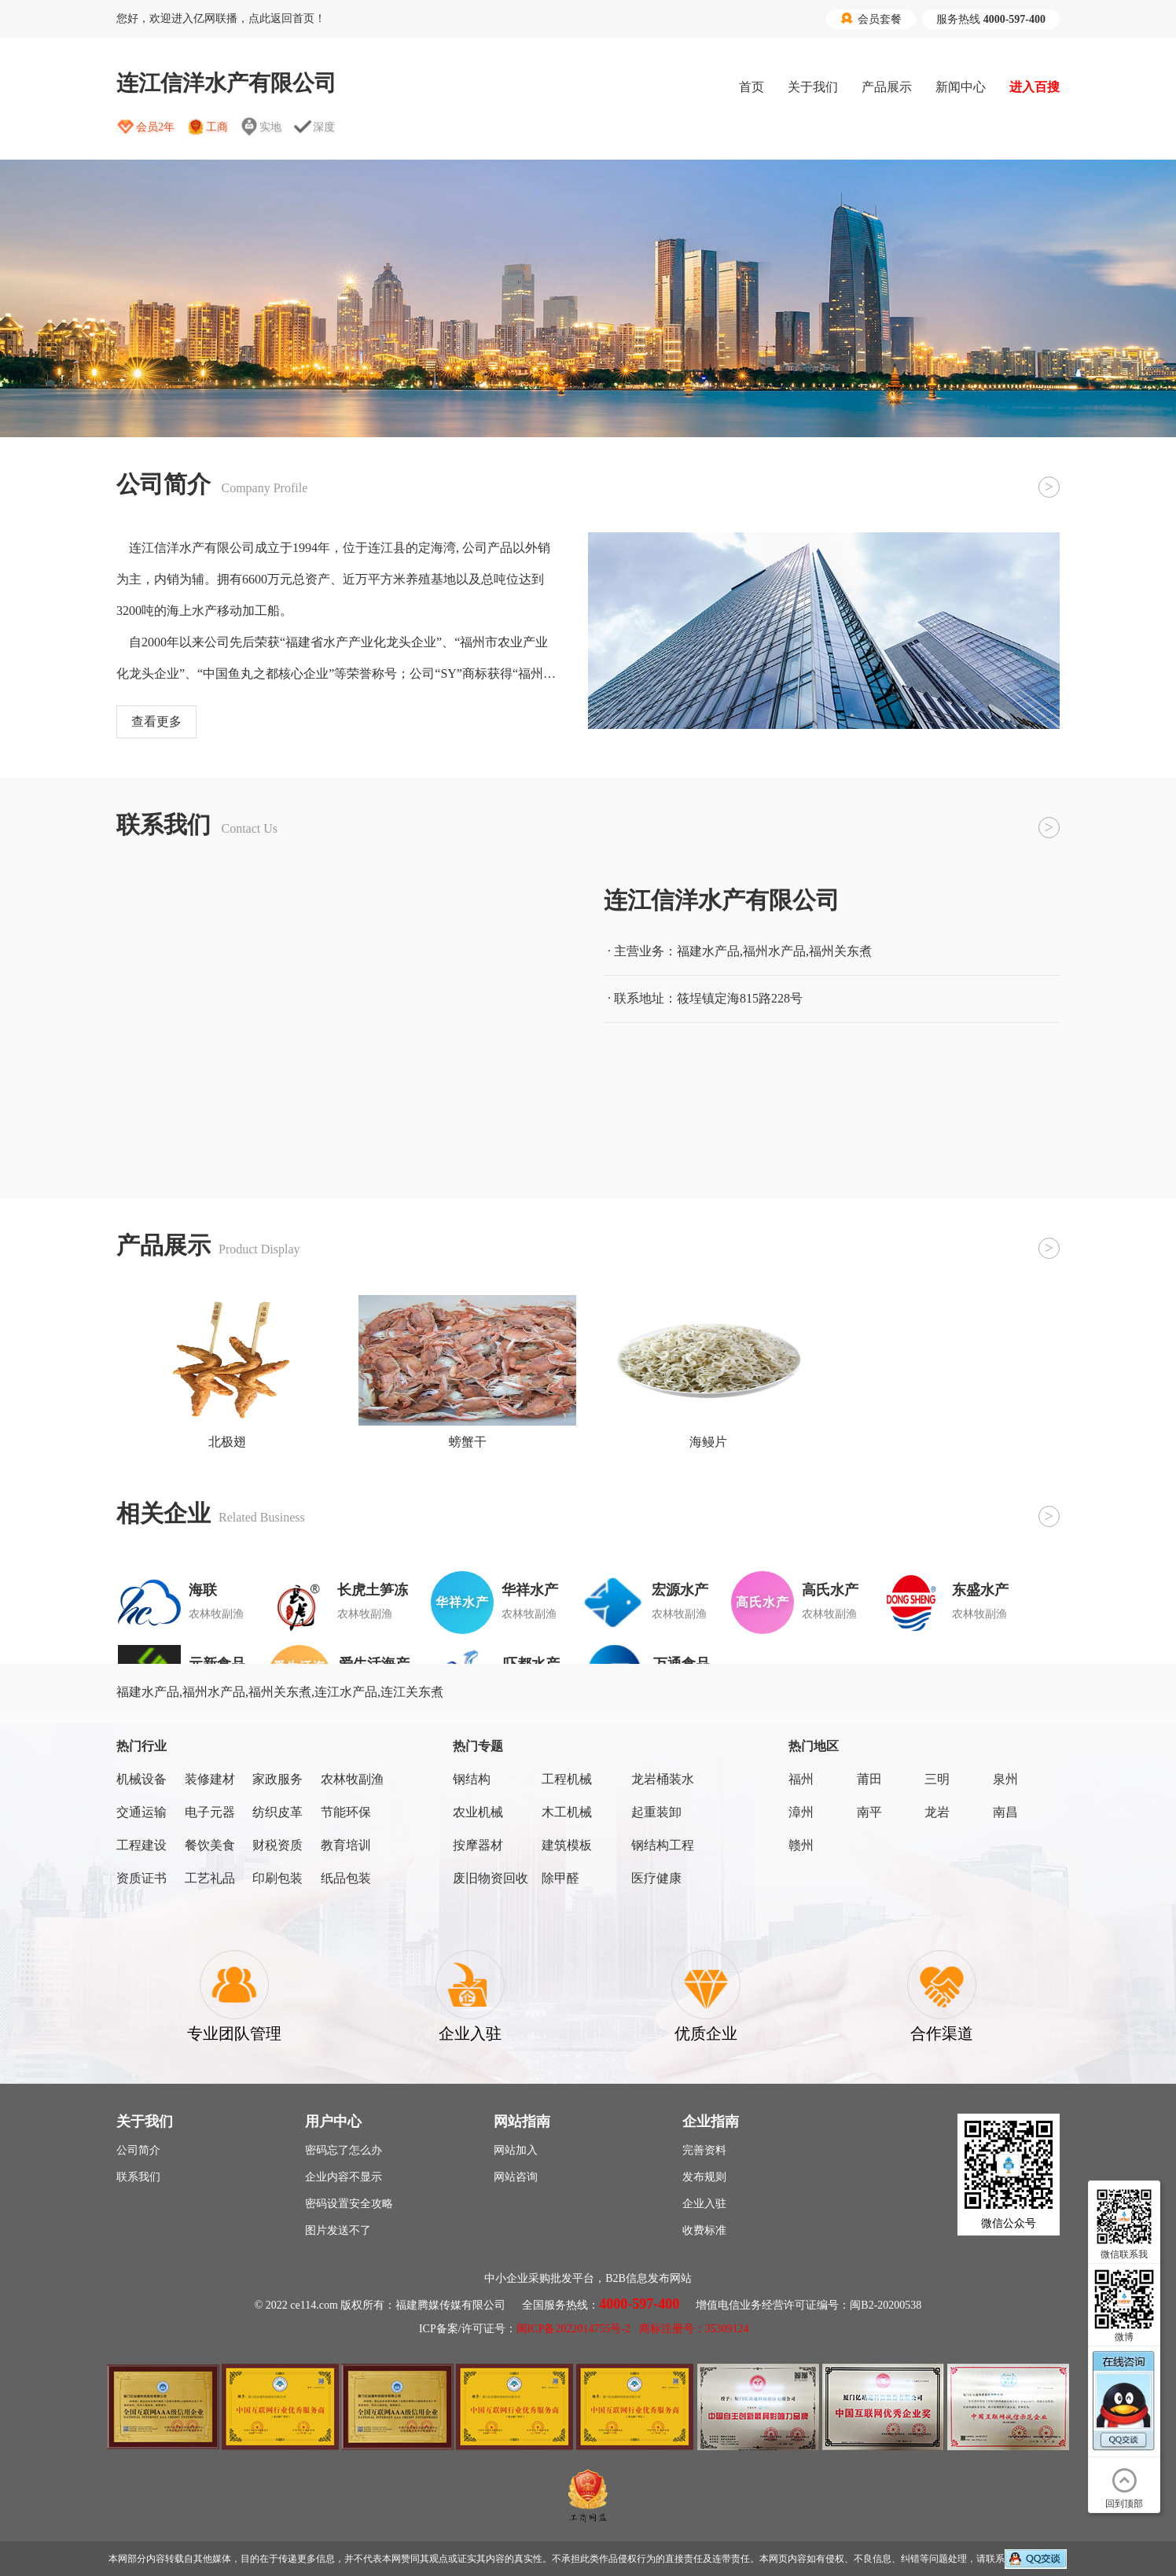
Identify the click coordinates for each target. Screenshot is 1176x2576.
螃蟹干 (468, 1441)
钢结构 (472, 1779)
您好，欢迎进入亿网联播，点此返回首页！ (220, 18)
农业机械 (478, 1812)
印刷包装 (277, 1878)
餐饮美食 (210, 1845)
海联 (203, 1590)
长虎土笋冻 (372, 1590)
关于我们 (813, 87)
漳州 (801, 1812)
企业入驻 (704, 2204)
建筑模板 (567, 1845)
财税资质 (277, 1845)
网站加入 (516, 2150)
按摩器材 (478, 1845)
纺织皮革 (277, 1812)
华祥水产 (530, 1590)
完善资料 (704, 2150)
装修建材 (210, 1779)
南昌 (1005, 1812)
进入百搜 (1034, 87)
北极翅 (227, 1441)
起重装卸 (656, 1812)
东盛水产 (980, 1590)
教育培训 (346, 1845)
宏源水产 (680, 1590)
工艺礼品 (210, 1878)
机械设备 (141, 1779)
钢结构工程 (662, 1845)
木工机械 (567, 1812)
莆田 (869, 1779)
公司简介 (138, 2150)
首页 (751, 87)
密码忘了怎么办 (343, 2150)
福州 (801, 1779)
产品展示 (887, 87)
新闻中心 (960, 87)
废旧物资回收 (490, 1878)
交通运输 (141, 1812)
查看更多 (156, 721)
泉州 (1005, 1779)
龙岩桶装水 (662, 1779)
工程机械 (567, 1779)
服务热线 (991, 19)
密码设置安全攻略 (349, 2204)
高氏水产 (830, 1590)
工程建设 (141, 1845)
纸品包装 (346, 1878)
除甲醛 (560, 1878)
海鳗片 (708, 1441)
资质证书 (141, 1878)
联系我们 (138, 2177)
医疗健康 (656, 1878)
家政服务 (277, 1779)
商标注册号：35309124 (694, 2329)
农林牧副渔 (352, 1779)
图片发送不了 (338, 2230)
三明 (937, 1779)
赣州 (801, 1845)
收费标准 (704, 2230)
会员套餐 (871, 19)
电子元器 (210, 1812)
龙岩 (937, 1812)
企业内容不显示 (343, 2177)
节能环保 (346, 1812)
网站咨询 (516, 2177)
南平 (869, 1812)
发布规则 (704, 2177)
